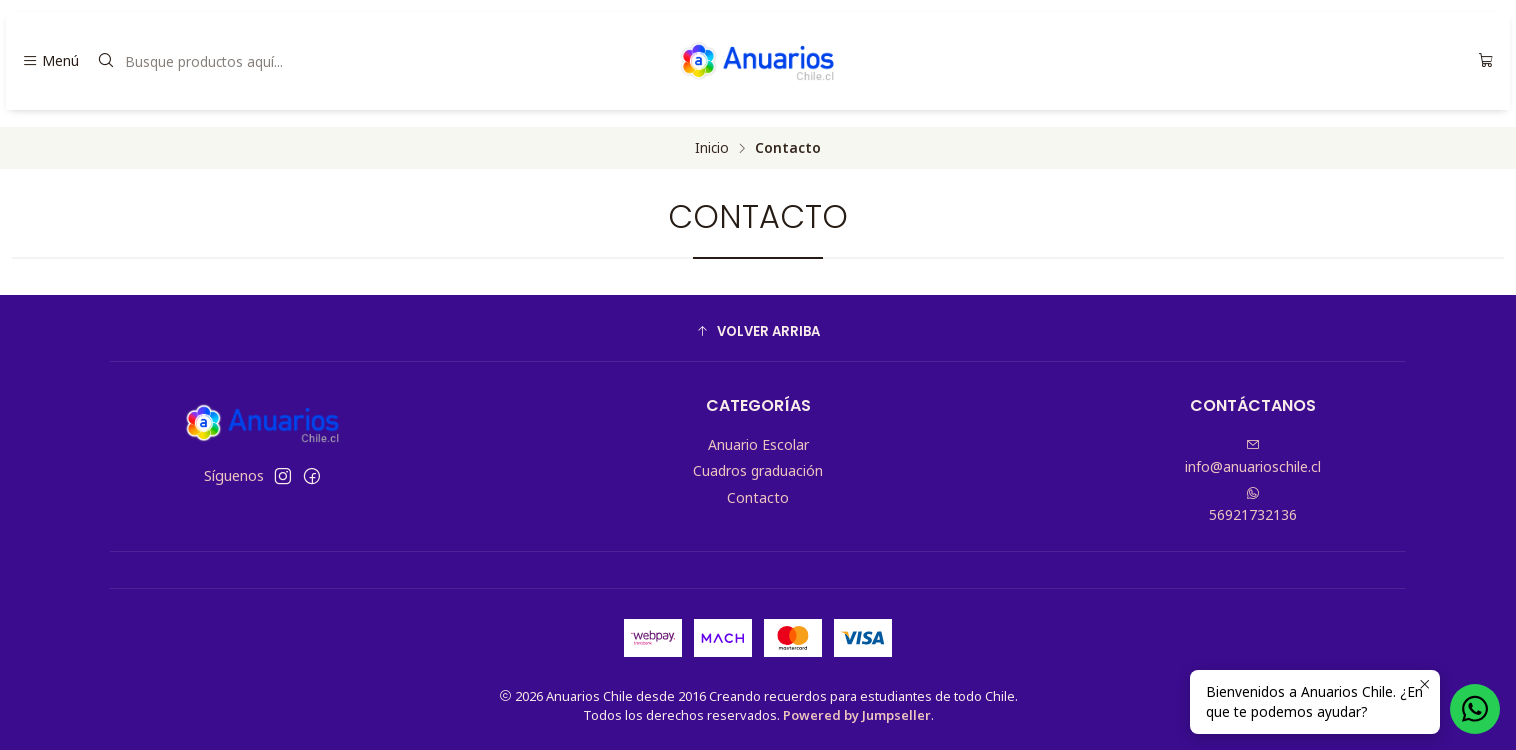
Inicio (712, 148)
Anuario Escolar (758, 444)
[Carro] (1486, 61)
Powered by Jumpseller (857, 715)
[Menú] (50, 61)
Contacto (758, 497)
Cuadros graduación (758, 470)
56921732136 (1253, 505)
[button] (758, 331)
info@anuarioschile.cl (1253, 457)
